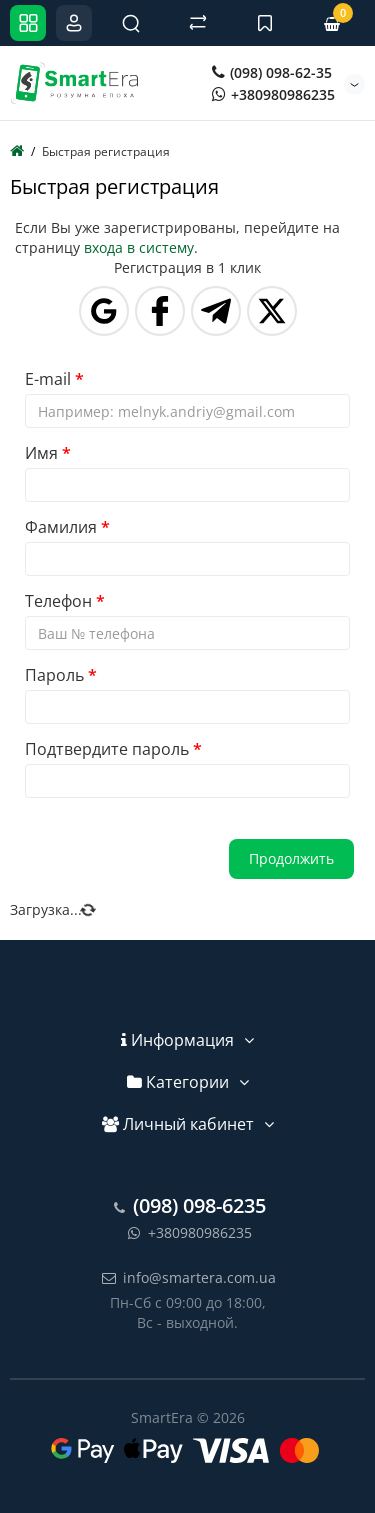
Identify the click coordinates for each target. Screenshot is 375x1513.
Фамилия (61, 527)
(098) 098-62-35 (272, 72)
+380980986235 (273, 94)
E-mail (48, 379)
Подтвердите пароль (107, 749)
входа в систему (139, 247)
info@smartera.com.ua (187, 1277)
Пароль (54, 675)
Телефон (58, 601)
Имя (41, 453)
